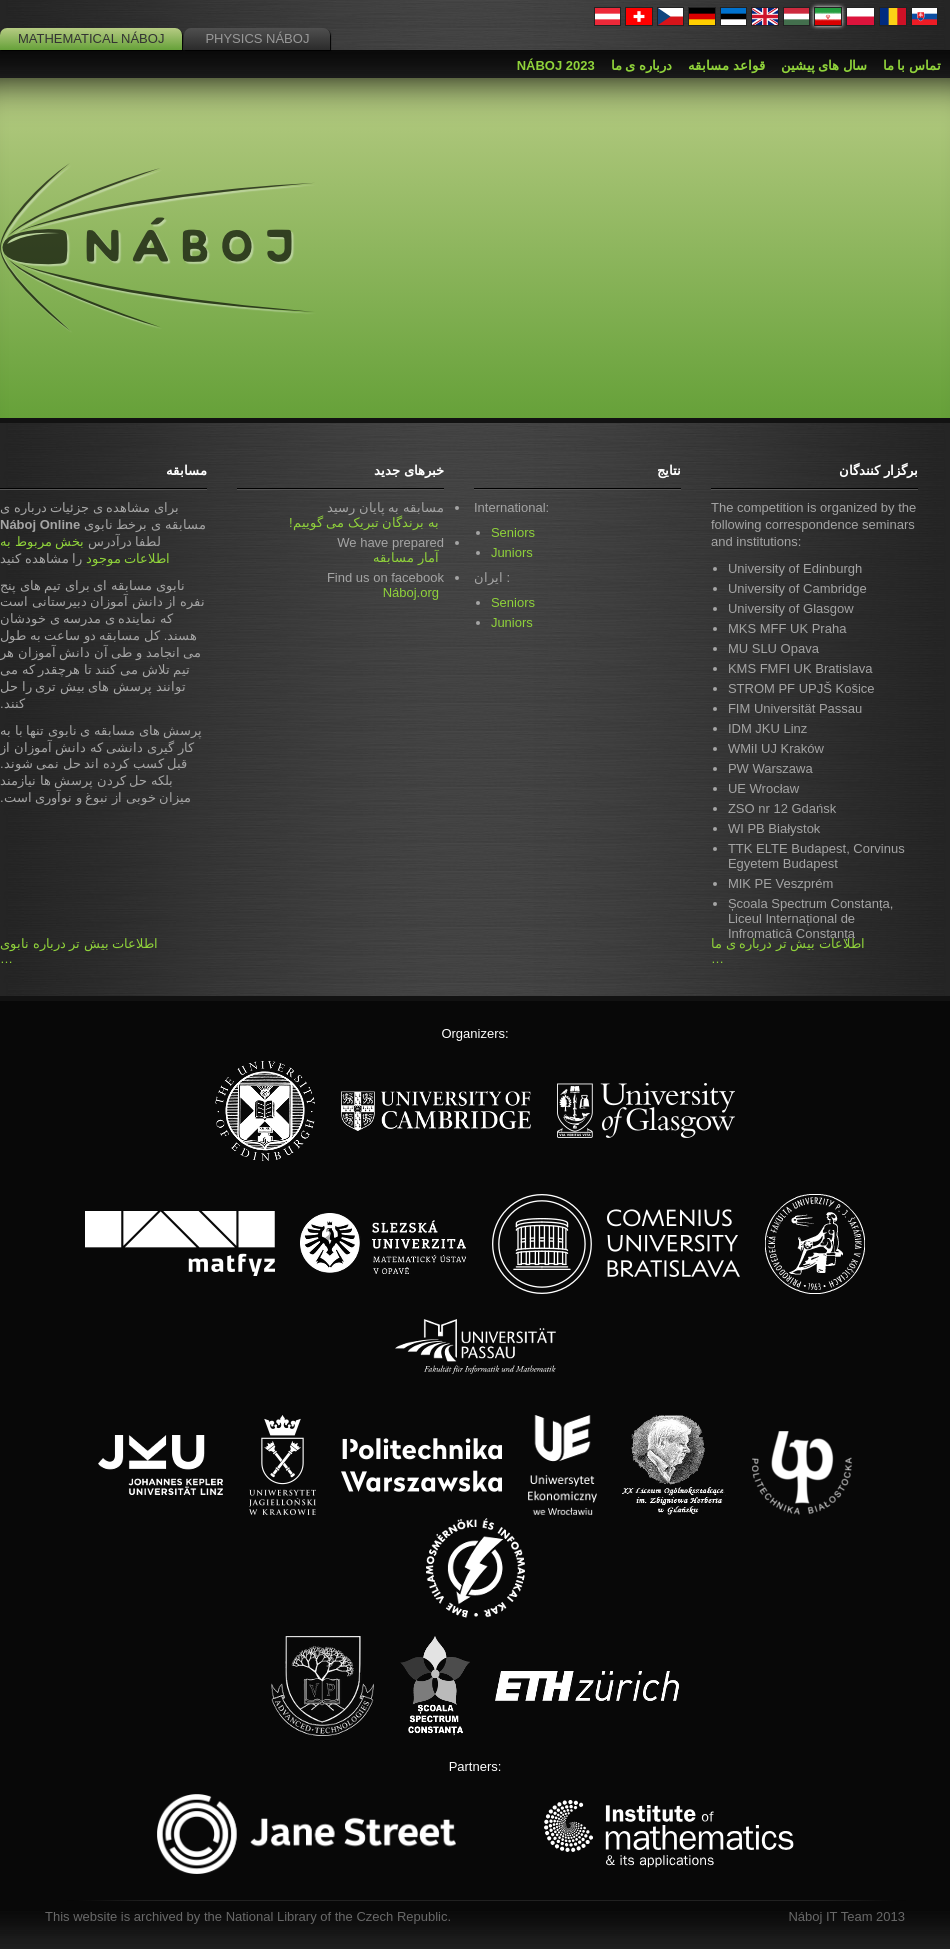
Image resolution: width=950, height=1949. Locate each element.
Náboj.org (411, 592)
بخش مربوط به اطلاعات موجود (85, 550)
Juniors (512, 552)
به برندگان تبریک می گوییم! (364, 522)
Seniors (513, 532)
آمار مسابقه (406, 557)
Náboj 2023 (556, 65)
